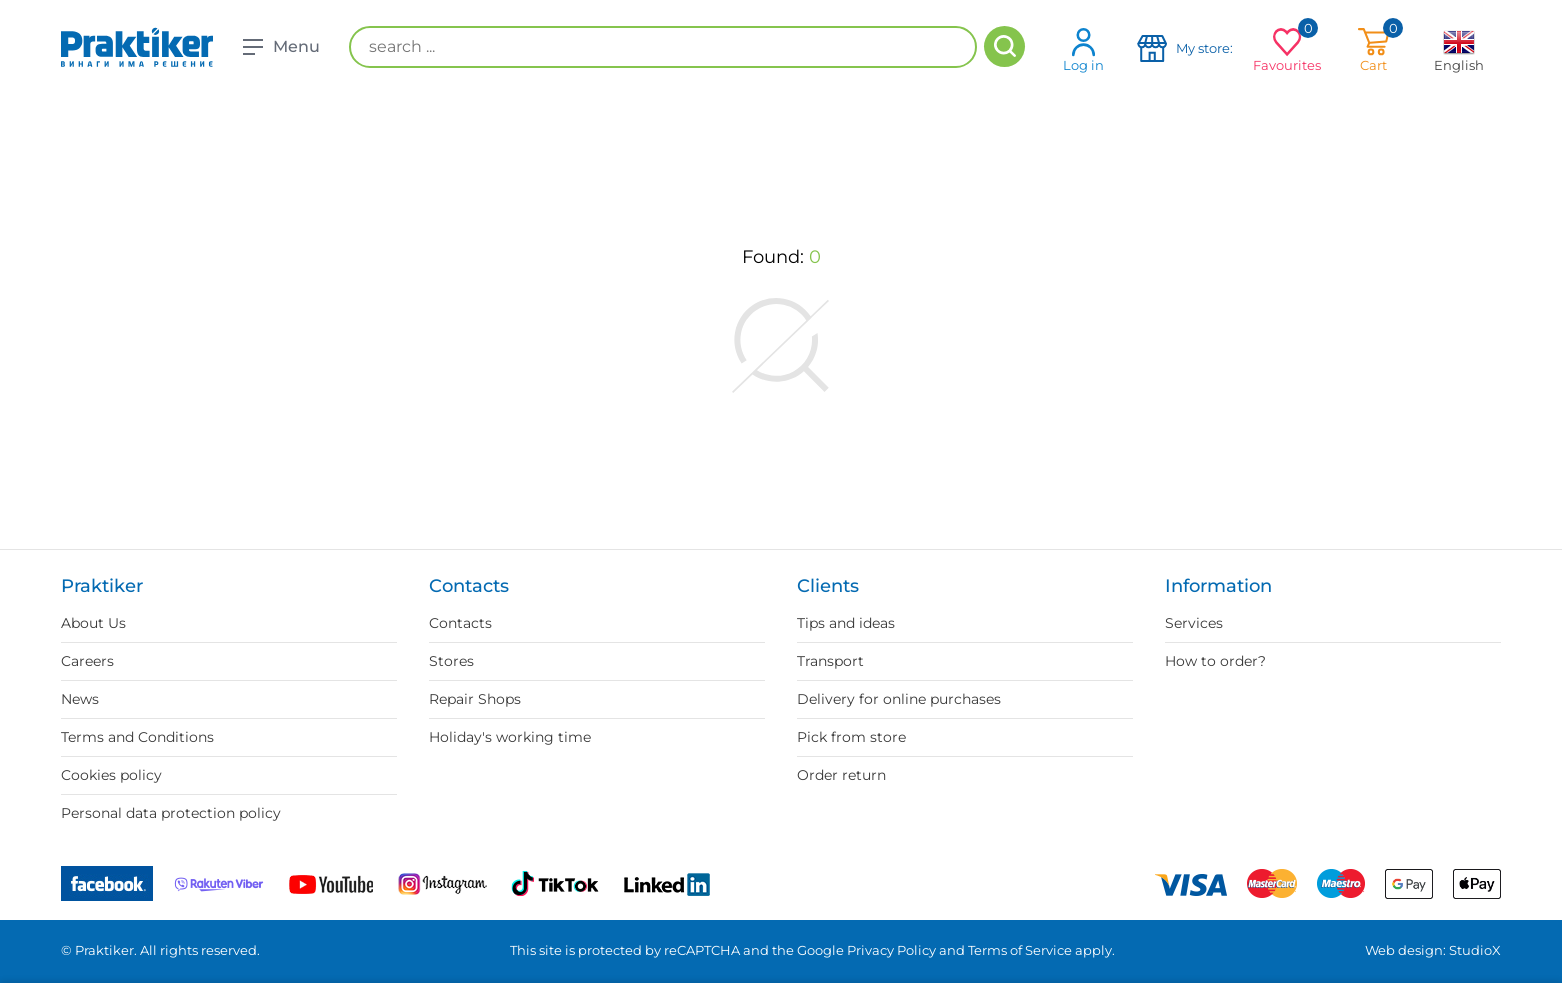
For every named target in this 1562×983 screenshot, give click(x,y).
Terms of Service (1020, 950)
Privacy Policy (891, 950)
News (80, 699)
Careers (87, 661)
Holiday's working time (510, 737)
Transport (830, 661)
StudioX (1475, 950)
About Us (93, 623)
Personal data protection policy (171, 813)
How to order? (1215, 661)
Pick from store (851, 737)
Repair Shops (475, 699)
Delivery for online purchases (899, 699)
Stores (451, 661)
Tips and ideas (846, 623)
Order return (841, 775)
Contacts (460, 623)
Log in (1083, 49)
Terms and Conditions (137, 737)
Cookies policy (111, 775)
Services (1194, 623)
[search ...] (663, 47)
